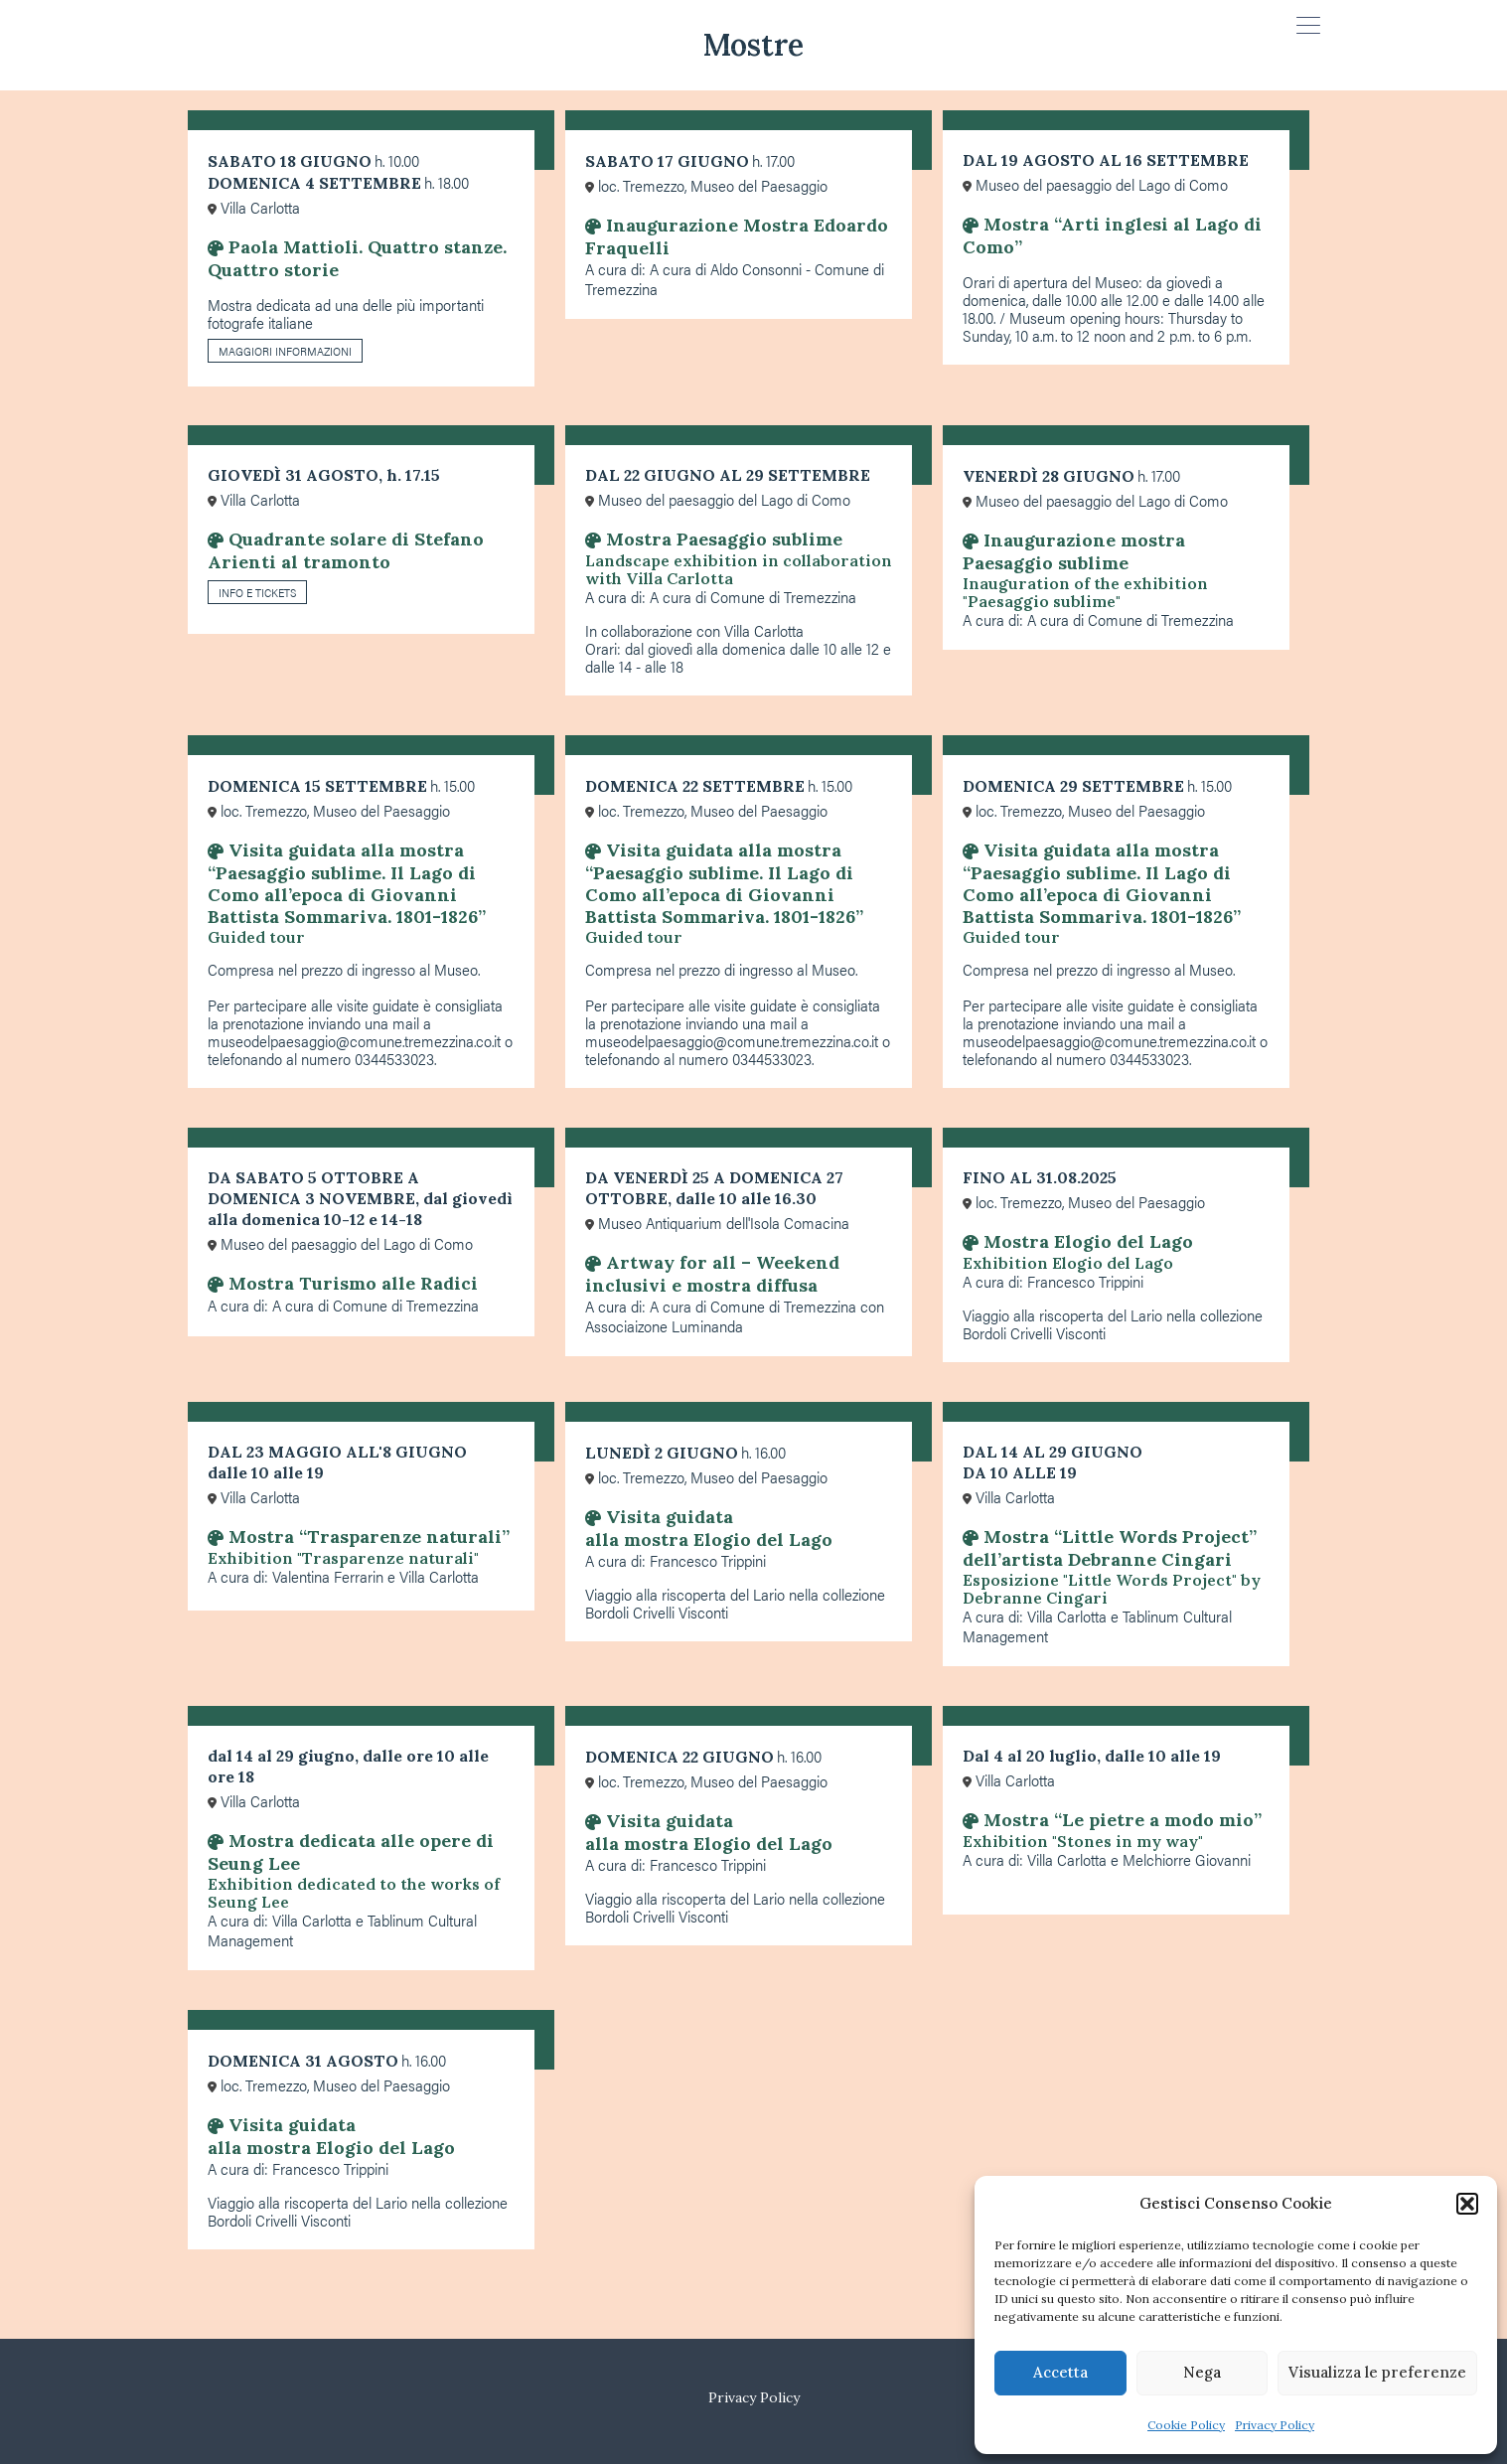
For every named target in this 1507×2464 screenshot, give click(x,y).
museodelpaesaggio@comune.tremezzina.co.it (354, 1040)
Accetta (1060, 2372)
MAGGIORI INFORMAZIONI (285, 351)
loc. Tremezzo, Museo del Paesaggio (706, 185)
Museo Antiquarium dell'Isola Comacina (717, 1222)
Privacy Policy (1274, 2424)
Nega (1202, 2372)
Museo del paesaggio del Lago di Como (1095, 184)
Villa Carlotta (254, 207)
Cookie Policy (1186, 2424)
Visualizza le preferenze (1377, 2372)
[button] (1467, 2204)
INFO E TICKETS (257, 592)
